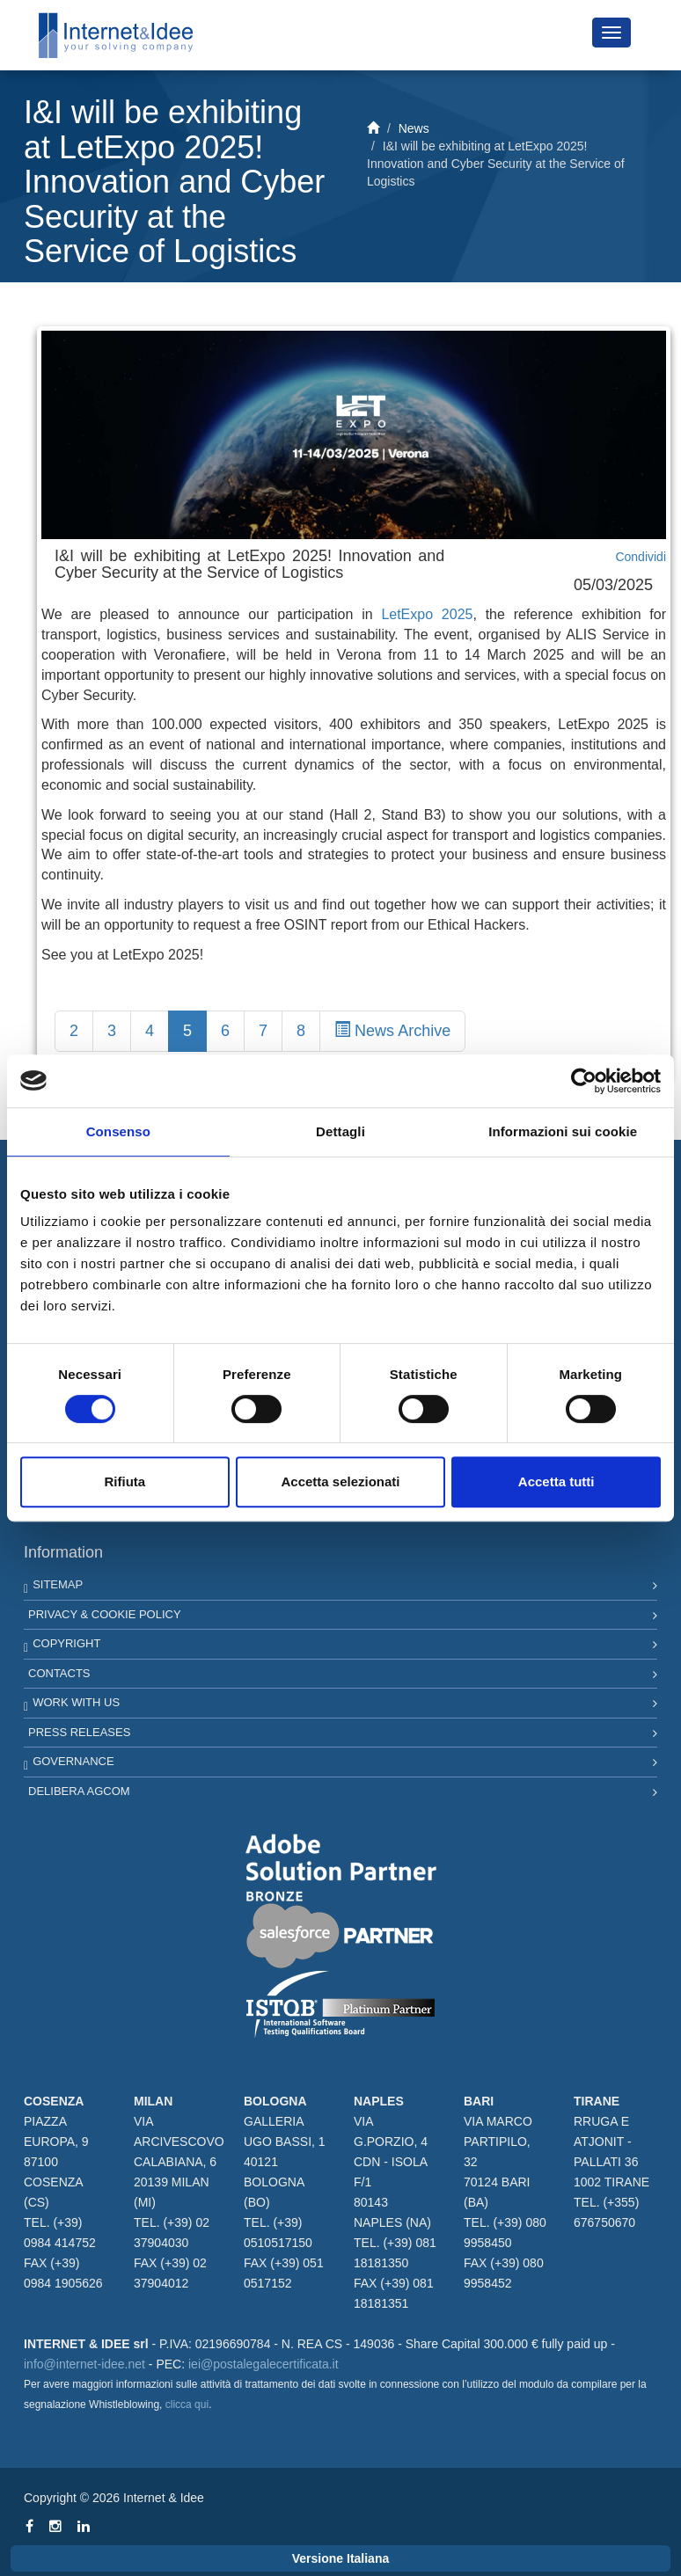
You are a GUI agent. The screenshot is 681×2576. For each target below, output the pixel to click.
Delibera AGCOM (79, 1791)
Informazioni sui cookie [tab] (562, 1131)
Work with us (76, 1702)
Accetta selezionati (340, 1481)
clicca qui (187, 2404)
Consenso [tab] (118, 1131)
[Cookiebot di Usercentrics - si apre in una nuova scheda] (584, 1081)
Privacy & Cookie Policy (104, 1614)
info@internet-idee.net (84, 2364)
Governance (73, 1761)
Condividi (640, 557)
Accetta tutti (556, 1481)
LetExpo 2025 (426, 614)
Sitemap (58, 1584)
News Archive (392, 1030)
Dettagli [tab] (340, 1131)
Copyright (66, 1643)
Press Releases (79, 1732)
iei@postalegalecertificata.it (263, 2364)
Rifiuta (124, 1481)
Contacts (59, 1673)
